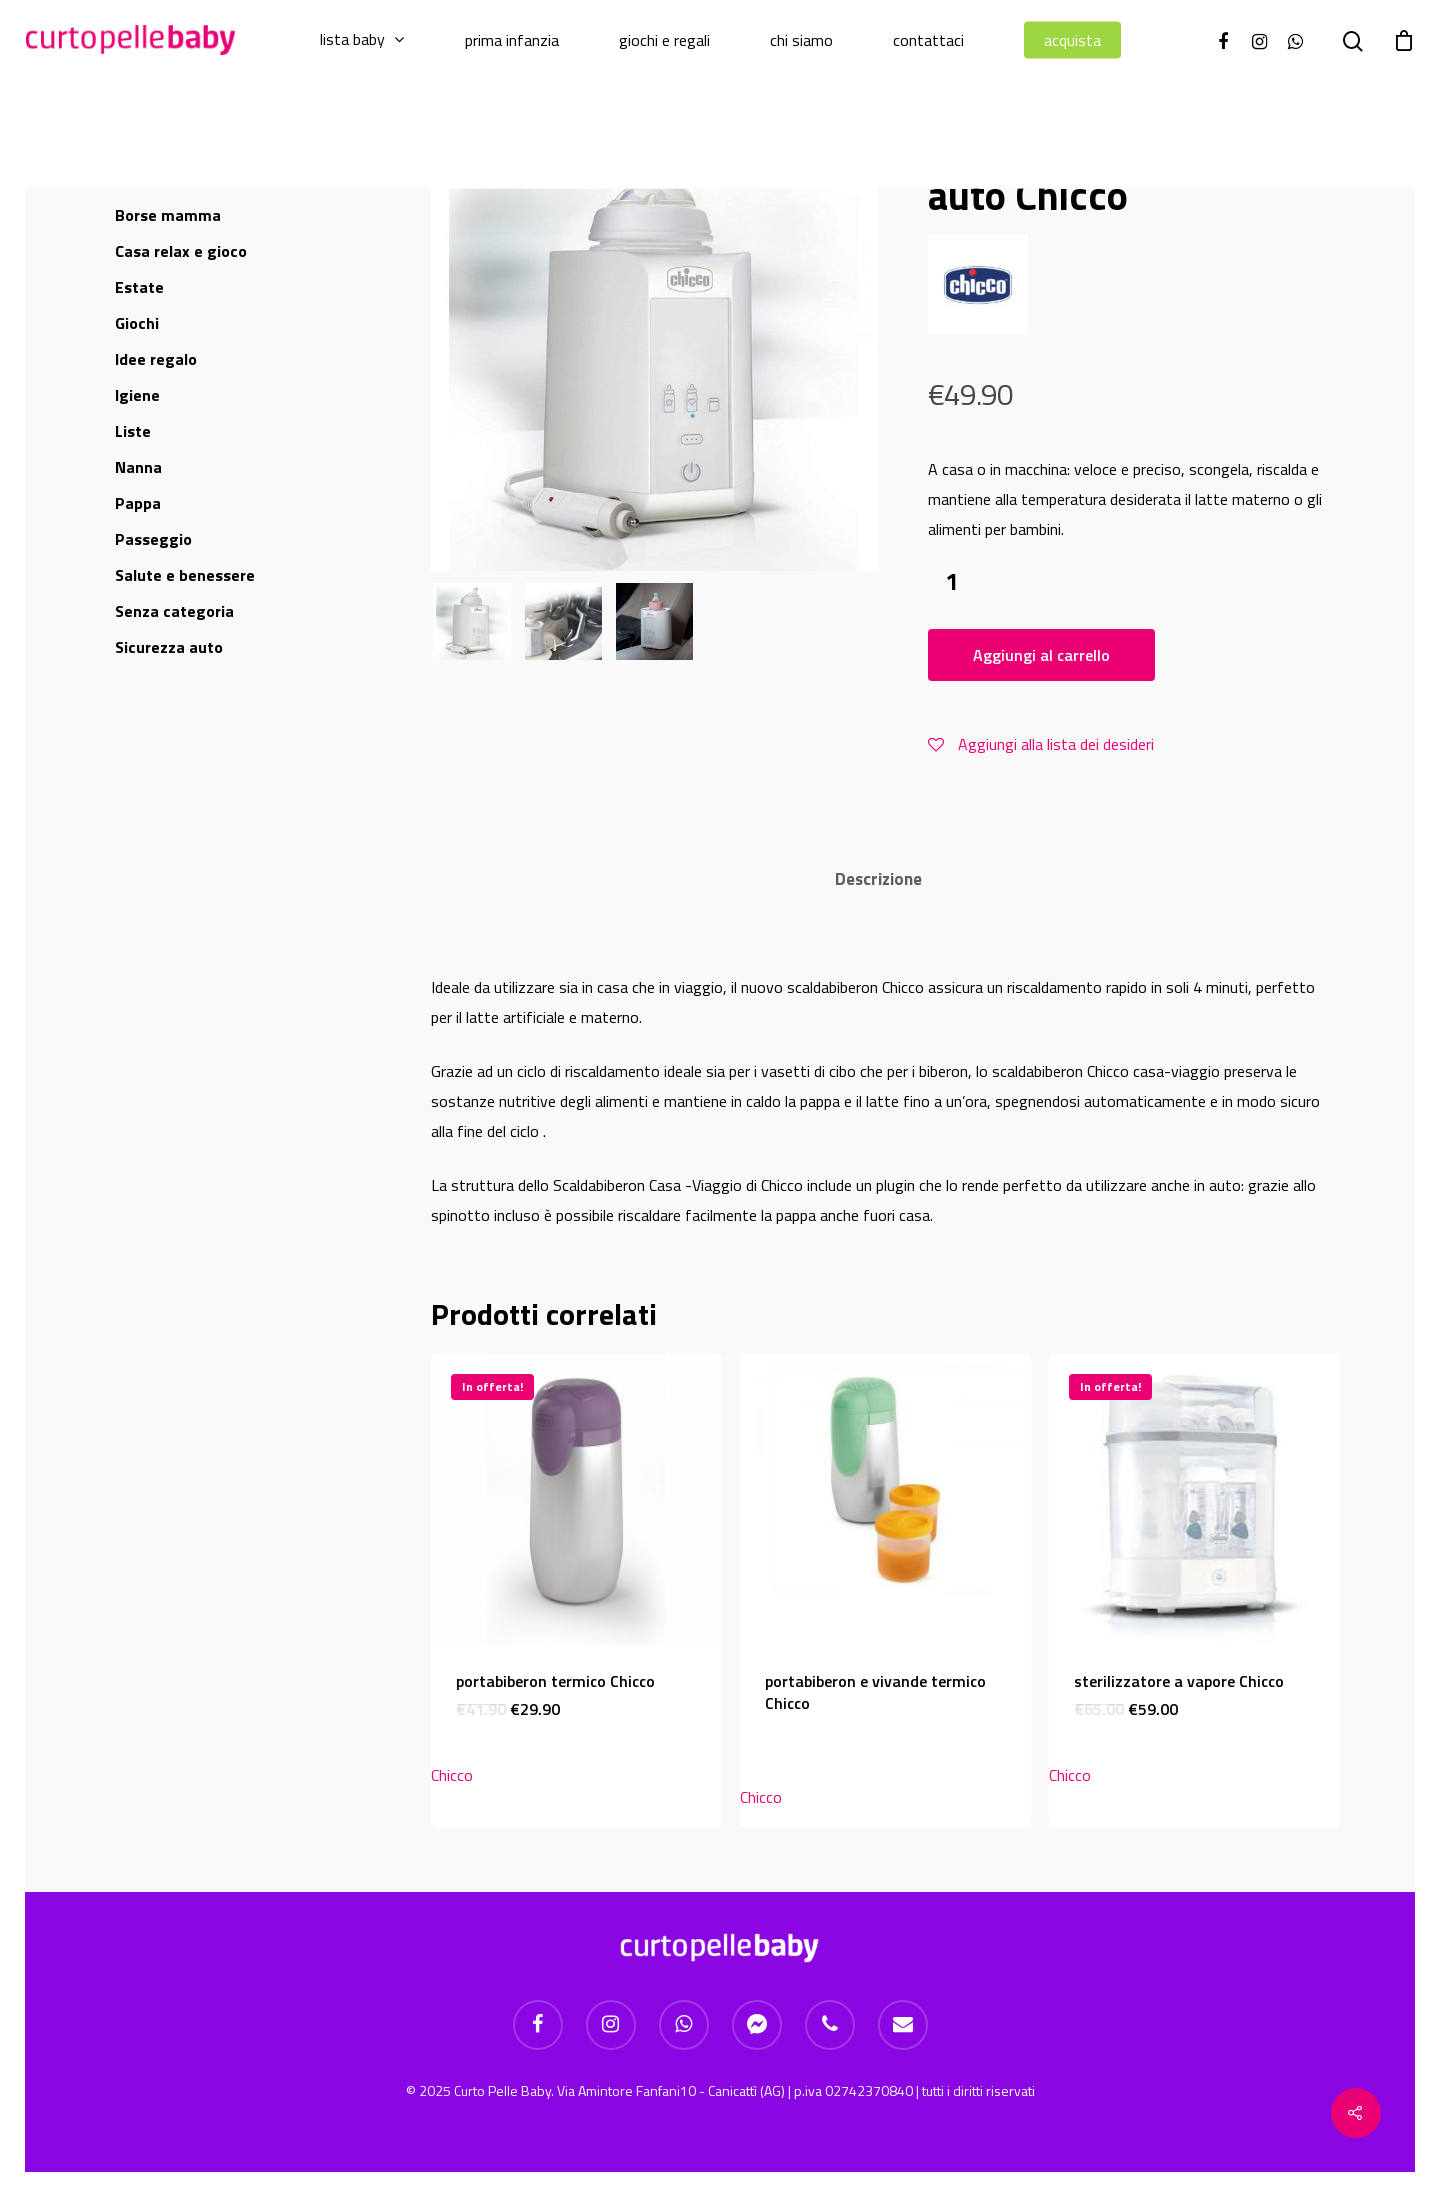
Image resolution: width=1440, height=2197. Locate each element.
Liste (133, 431)
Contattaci (928, 40)
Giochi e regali (664, 40)
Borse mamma (168, 215)
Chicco (452, 1775)
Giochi (137, 323)
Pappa (138, 503)
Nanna (138, 467)
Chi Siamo (801, 40)
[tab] (878, 879)
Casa (181, 251)
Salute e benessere (185, 575)
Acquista (1072, 40)
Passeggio (153, 539)
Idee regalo (156, 359)
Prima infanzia (512, 40)
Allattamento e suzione (200, 179)
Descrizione (878, 879)
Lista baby (361, 40)
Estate (139, 287)
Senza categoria (174, 611)
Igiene (137, 395)
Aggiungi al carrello (1041, 655)
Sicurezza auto (169, 647)
